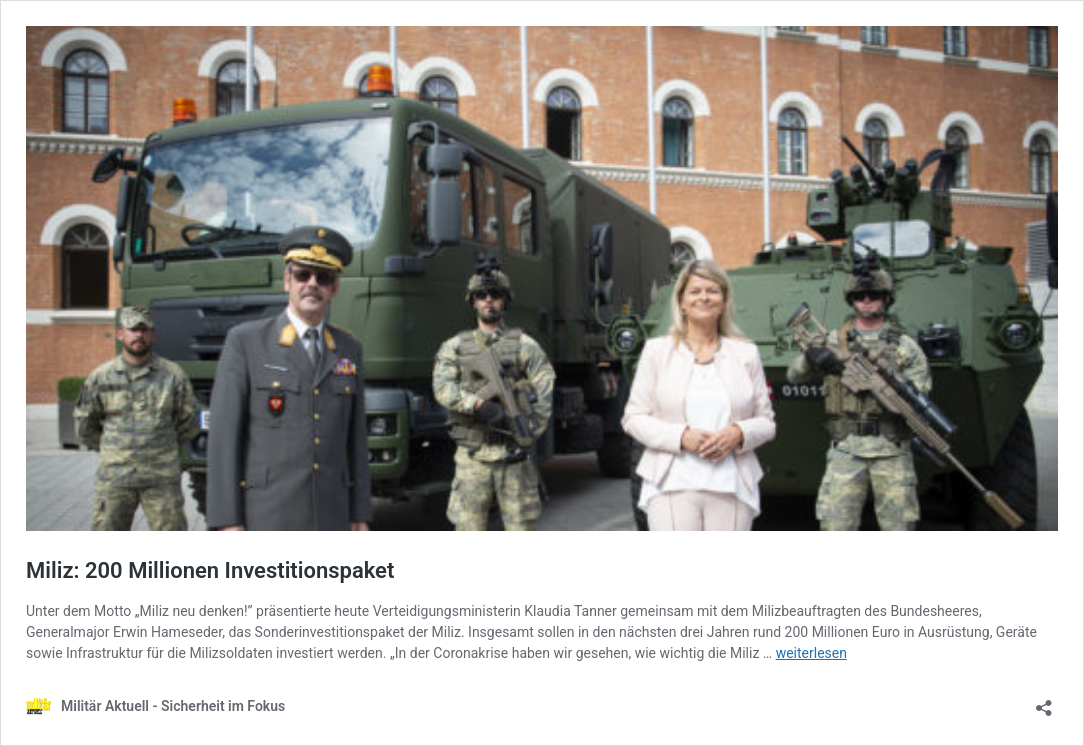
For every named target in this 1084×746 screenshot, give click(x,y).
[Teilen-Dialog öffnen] (1044, 701)
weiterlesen (811, 653)
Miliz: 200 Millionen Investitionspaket (210, 570)
